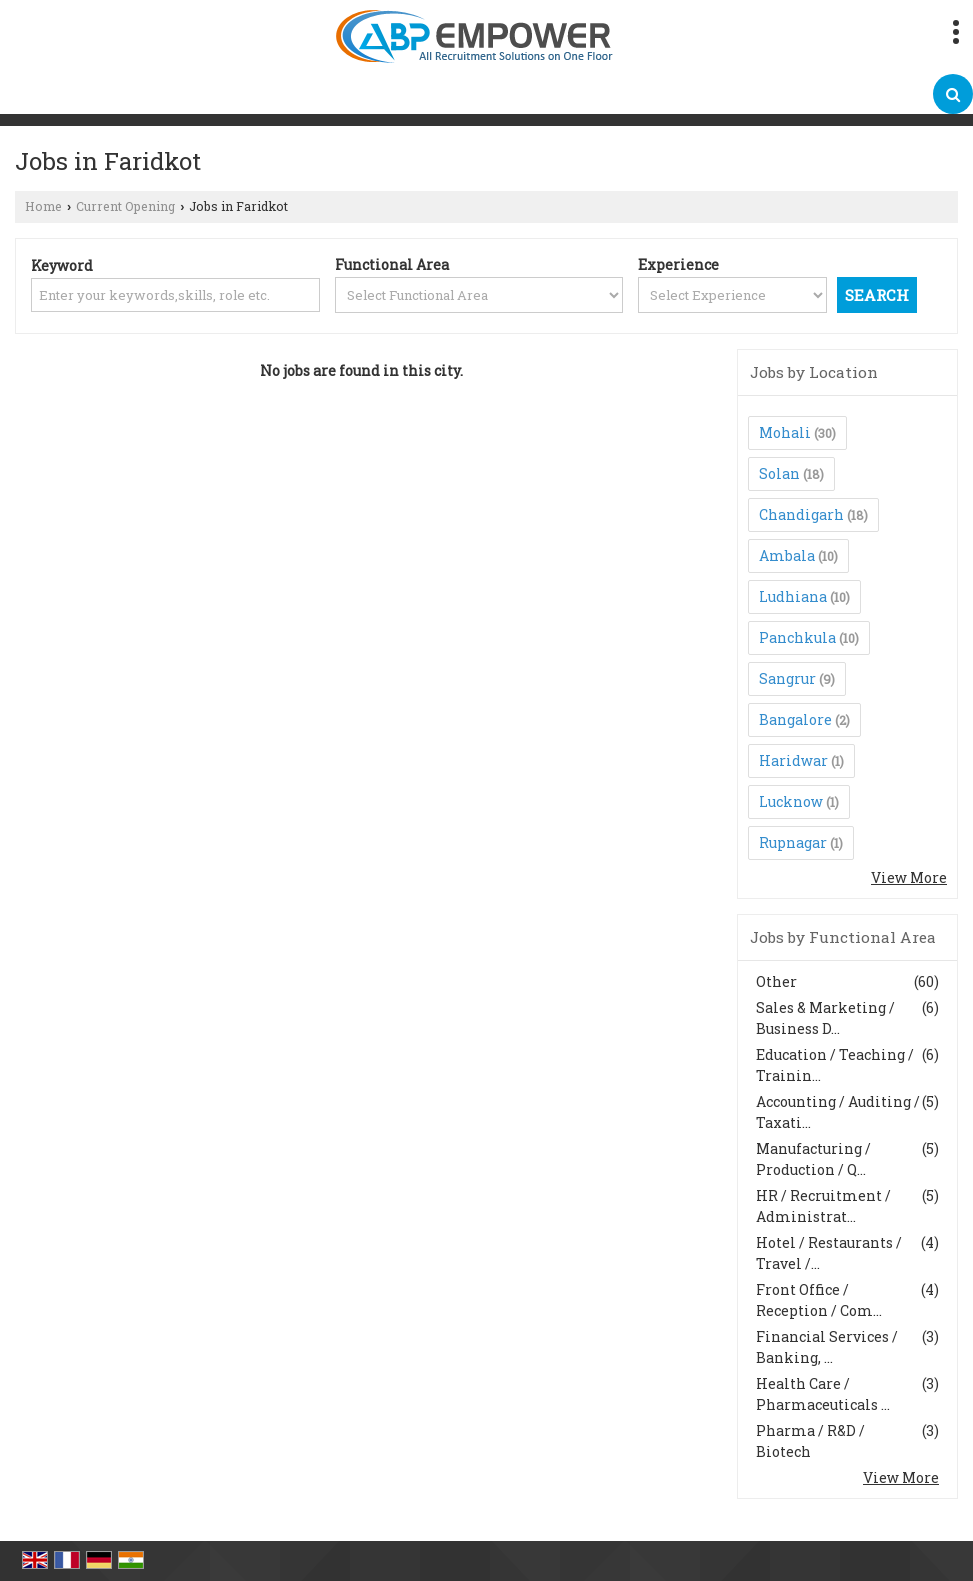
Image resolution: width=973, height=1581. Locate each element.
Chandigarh (801, 514)
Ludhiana (793, 596)
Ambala (787, 555)
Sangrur (787, 678)
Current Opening (125, 206)
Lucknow (791, 801)
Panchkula (797, 637)
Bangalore (795, 719)
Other (776, 981)
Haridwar (793, 760)
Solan (779, 473)
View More (909, 877)
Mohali (785, 432)
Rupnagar (793, 842)
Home (43, 206)
